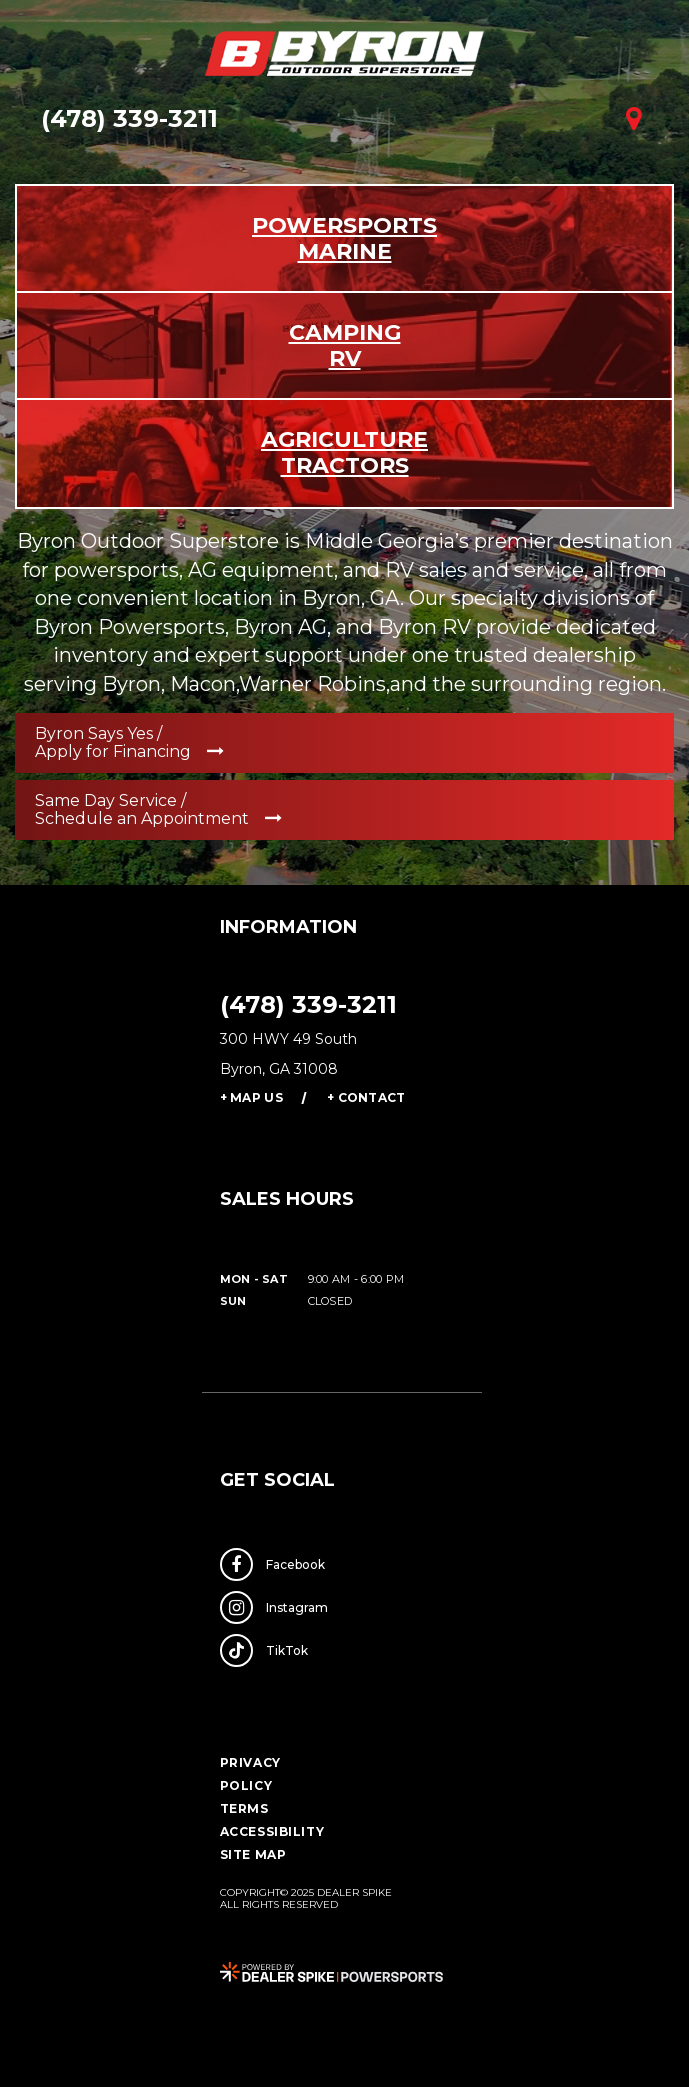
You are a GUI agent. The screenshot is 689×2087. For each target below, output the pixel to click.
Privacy (250, 1762)
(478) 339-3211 (308, 1004)
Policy (246, 1785)
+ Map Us (251, 1097)
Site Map (253, 1854)
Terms (244, 1808)
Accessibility (272, 1831)
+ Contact (366, 1097)
